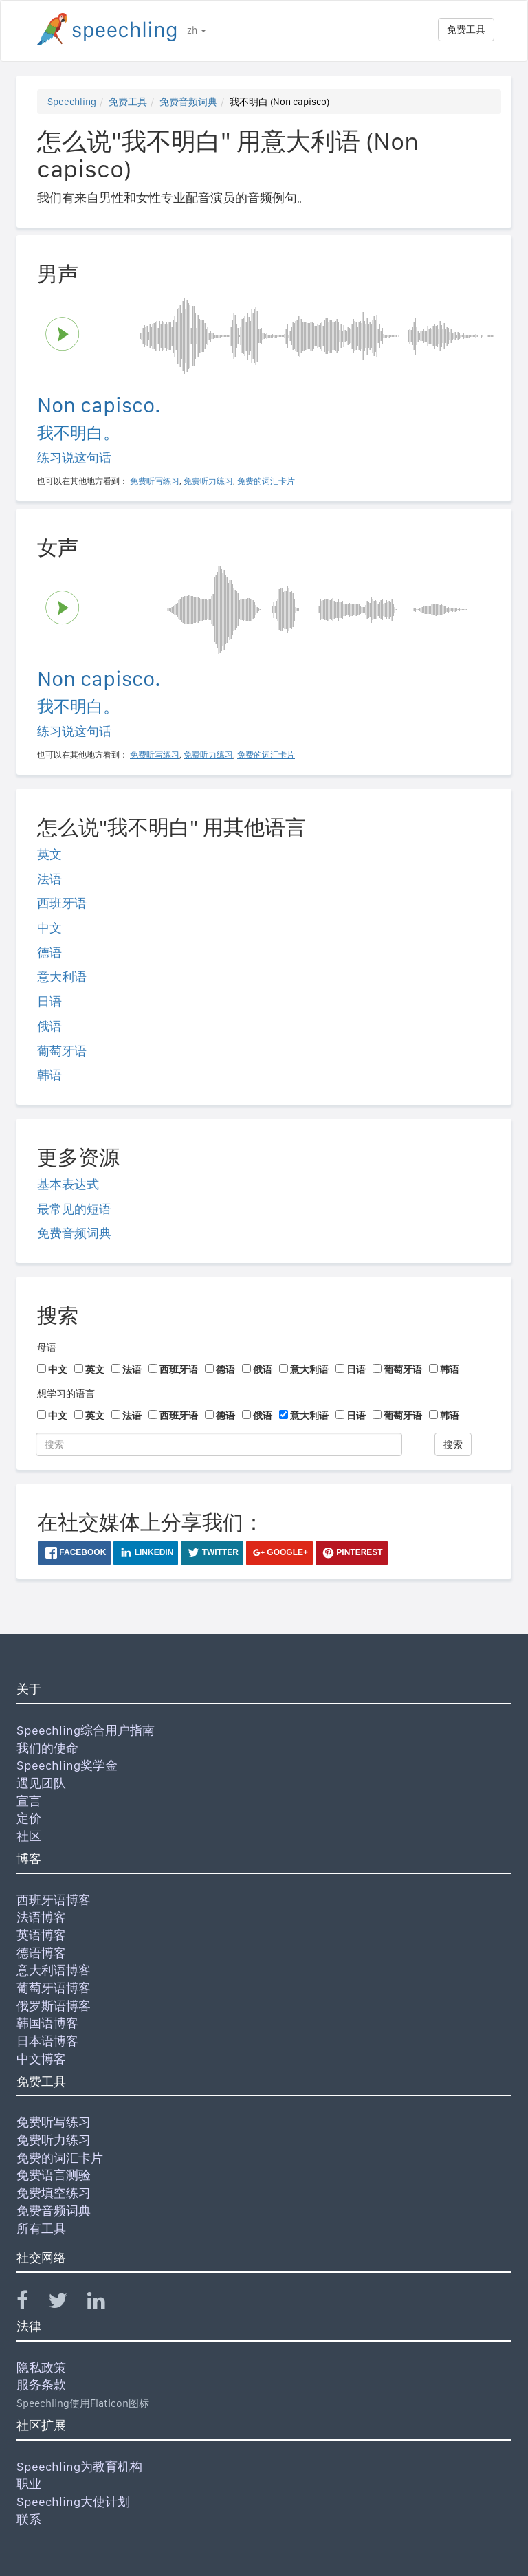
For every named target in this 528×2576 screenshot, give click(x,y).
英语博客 (41, 1935)
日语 (49, 1001)
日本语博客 (47, 2041)
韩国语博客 (47, 2023)
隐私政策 (41, 2367)
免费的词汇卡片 (59, 2157)
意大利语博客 (53, 1970)
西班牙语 (62, 903)
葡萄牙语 (62, 1051)
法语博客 (41, 1917)
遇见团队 (41, 1783)
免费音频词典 (188, 101)
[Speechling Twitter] (66, 2303)
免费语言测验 (53, 2175)
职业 (28, 2483)
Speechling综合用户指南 (85, 1730)
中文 (49, 928)
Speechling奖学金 (67, 1765)
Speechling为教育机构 (79, 2466)
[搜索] (219, 1444)
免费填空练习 (53, 2193)
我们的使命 (47, 1748)
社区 (28, 1836)
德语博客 (41, 1953)
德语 (49, 952)
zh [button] (196, 30)
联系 (28, 2519)
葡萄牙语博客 (53, 1988)
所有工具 (41, 2228)
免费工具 (466, 29)
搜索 (453, 1444)
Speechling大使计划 (73, 2501)
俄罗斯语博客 (53, 2006)
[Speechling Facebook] (30, 2303)
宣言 (28, 1801)
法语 (49, 879)
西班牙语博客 (53, 1900)
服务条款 (41, 2384)
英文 (49, 854)
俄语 (49, 1026)
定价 (28, 1818)
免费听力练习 (53, 2140)
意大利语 (62, 976)
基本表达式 (68, 1184)
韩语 (49, 1075)
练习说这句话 (74, 457)
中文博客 (41, 2058)
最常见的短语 (74, 1209)
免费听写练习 (53, 2122)
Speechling (71, 101)
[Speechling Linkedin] (104, 2303)
